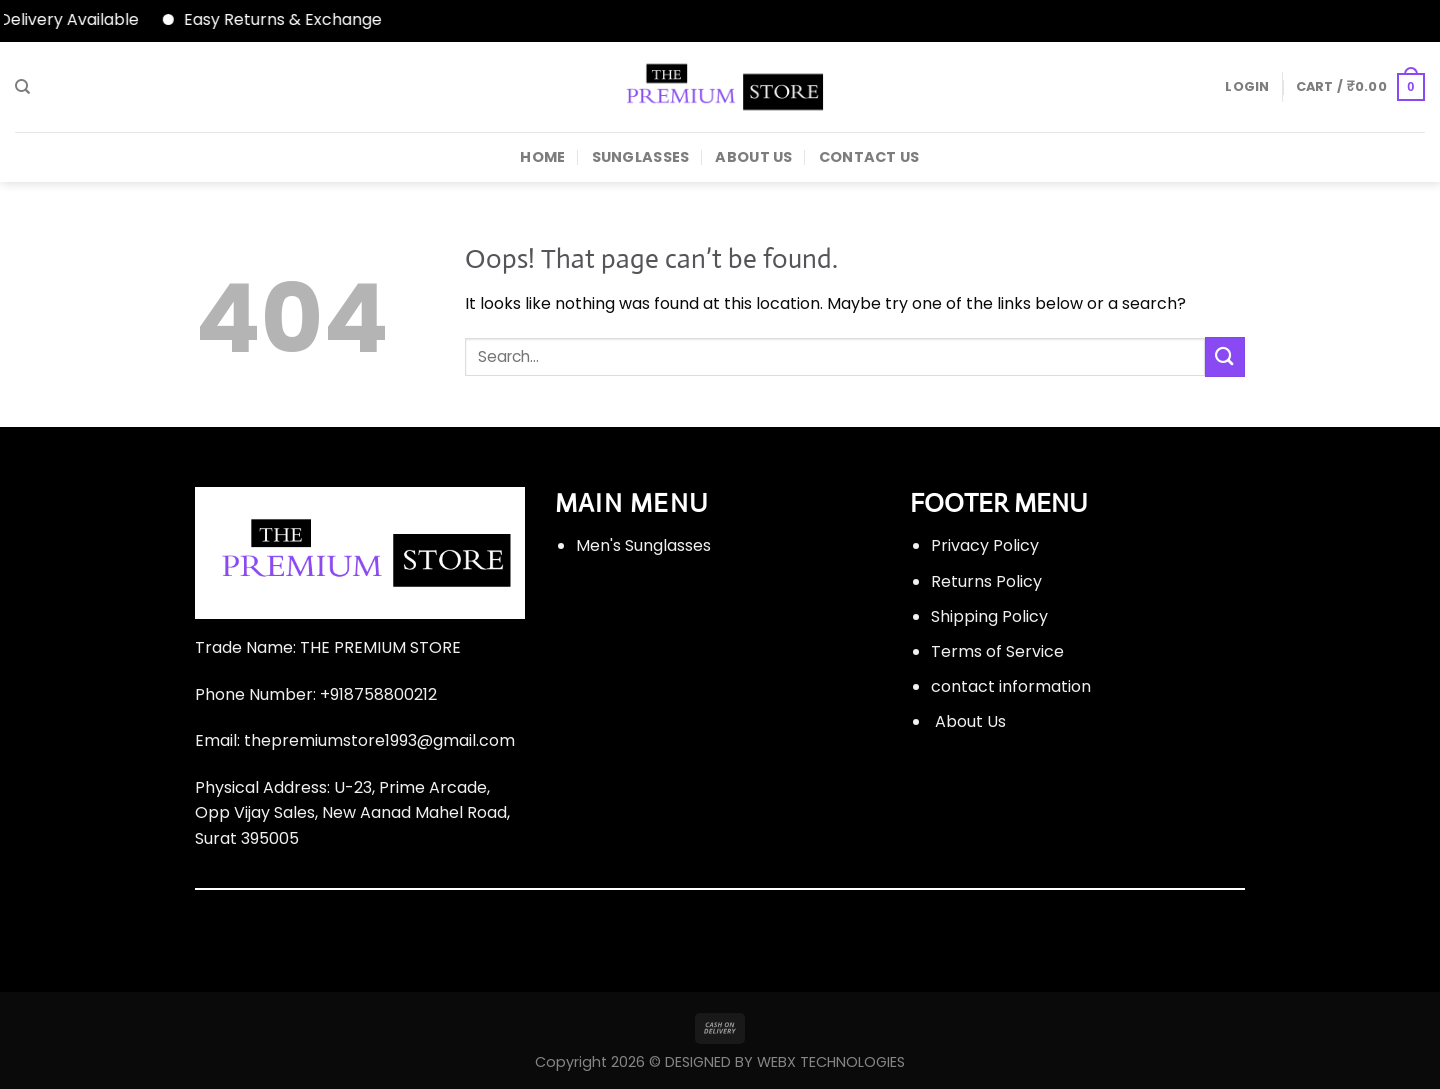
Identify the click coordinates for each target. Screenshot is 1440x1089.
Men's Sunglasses (643, 545)
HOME (542, 157)
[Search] (22, 87)
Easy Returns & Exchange (291, 19)
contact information (1011, 686)
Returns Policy (986, 581)
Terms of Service (997, 651)
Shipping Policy (989, 616)
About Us (753, 157)
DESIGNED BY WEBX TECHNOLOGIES (785, 1062)
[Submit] (1225, 356)
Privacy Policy (985, 545)
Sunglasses (641, 157)
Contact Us (869, 157)
